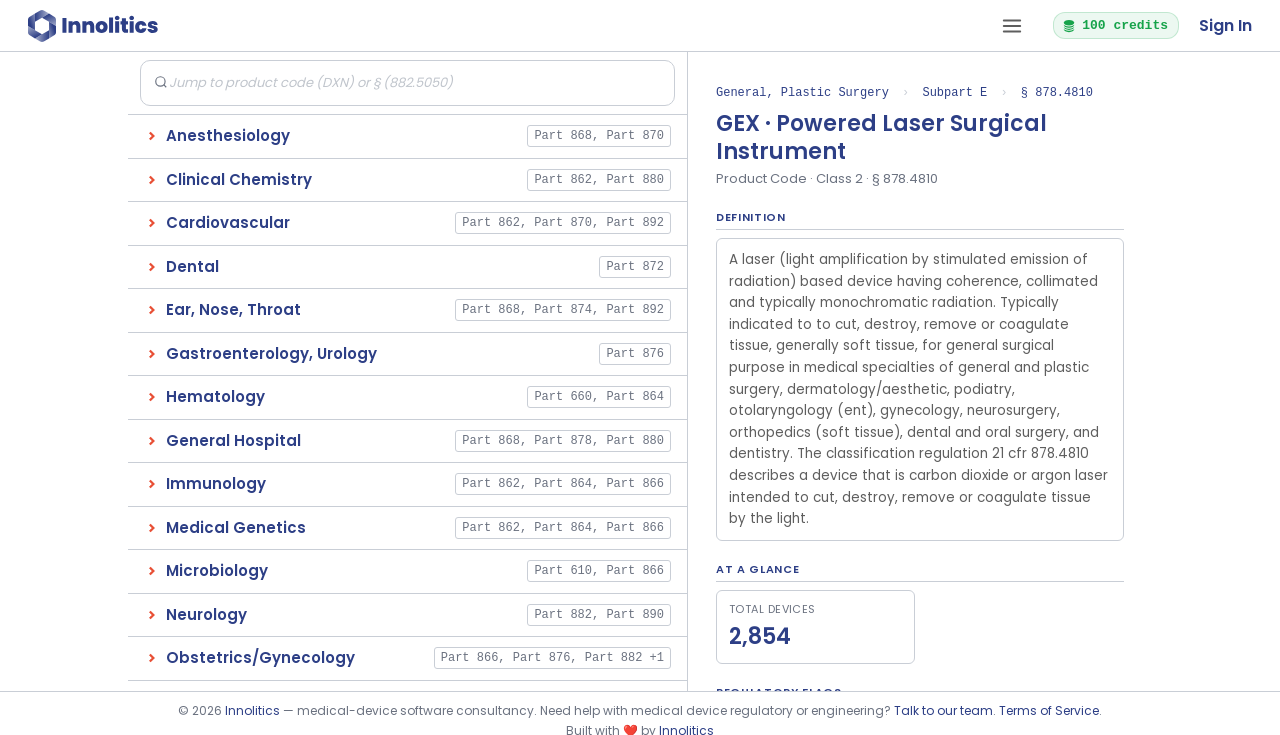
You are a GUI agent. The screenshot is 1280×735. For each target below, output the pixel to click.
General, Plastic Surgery (802, 92)
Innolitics (252, 710)
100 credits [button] (1115, 25)
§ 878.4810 (1057, 92)
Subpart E (954, 92)
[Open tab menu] (1012, 26)
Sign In (1225, 25)
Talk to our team (943, 710)
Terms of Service (1049, 710)
